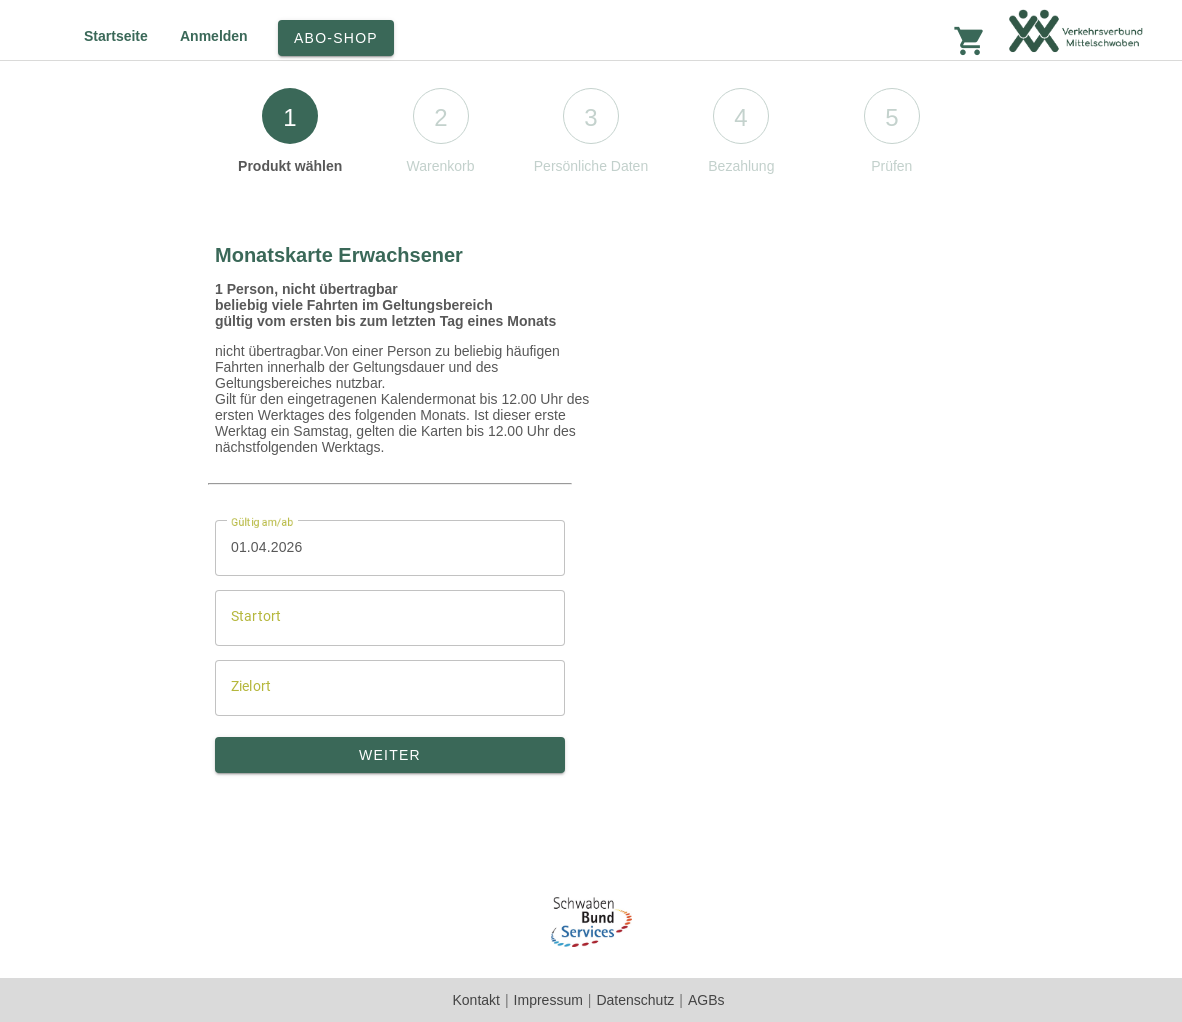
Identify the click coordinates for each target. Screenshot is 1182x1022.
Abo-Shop (336, 38)
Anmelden (214, 36)
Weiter (390, 755)
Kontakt (475, 1000)
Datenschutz (635, 1000)
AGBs (706, 1000)
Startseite (116, 36)
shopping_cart (970, 41)
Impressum (548, 1000)
